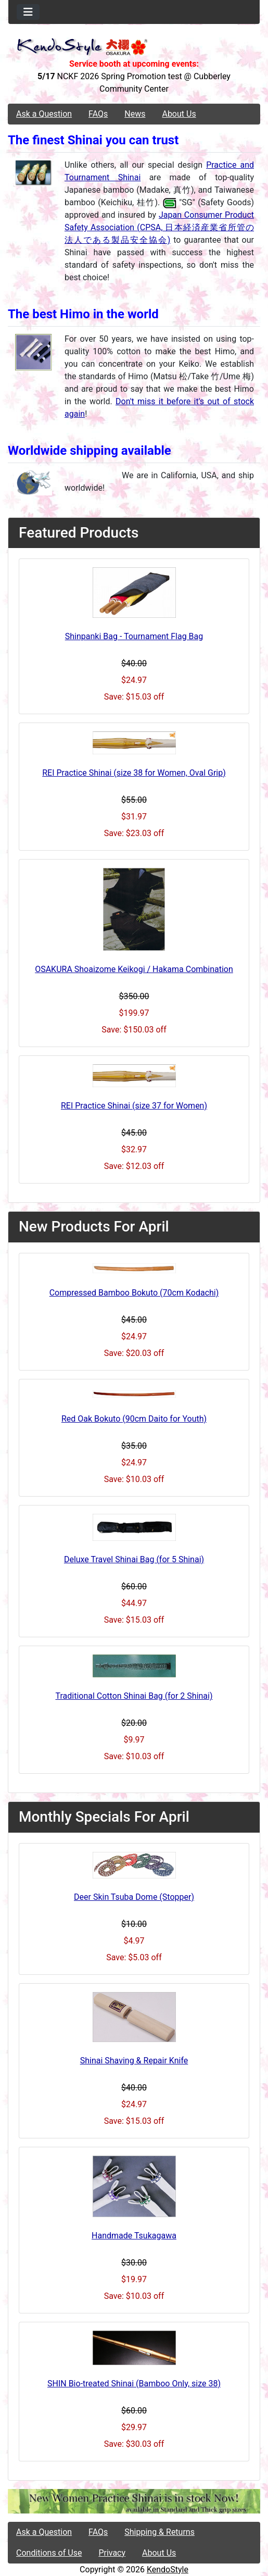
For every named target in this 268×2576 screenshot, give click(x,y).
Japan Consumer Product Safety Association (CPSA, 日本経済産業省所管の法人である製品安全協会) (159, 227)
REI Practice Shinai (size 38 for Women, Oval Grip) (134, 773)
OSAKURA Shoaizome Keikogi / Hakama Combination (134, 969)
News (134, 114)
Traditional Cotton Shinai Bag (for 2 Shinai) (133, 1696)
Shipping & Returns (159, 2532)
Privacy (111, 2553)
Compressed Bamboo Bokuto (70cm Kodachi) (134, 1293)
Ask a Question (44, 114)
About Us (179, 114)
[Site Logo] (134, 48)
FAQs (98, 114)
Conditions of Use (49, 2553)
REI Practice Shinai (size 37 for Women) (134, 1106)
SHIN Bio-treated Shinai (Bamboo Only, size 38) (134, 2383)
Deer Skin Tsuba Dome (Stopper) (134, 1897)
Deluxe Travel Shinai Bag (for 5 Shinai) (134, 1559)
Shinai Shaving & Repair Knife (134, 2060)
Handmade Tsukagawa (134, 2236)
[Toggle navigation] (28, 12)
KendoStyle (167, 2569)
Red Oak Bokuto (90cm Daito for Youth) (134, 1419)
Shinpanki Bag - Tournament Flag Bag (134, 636)
